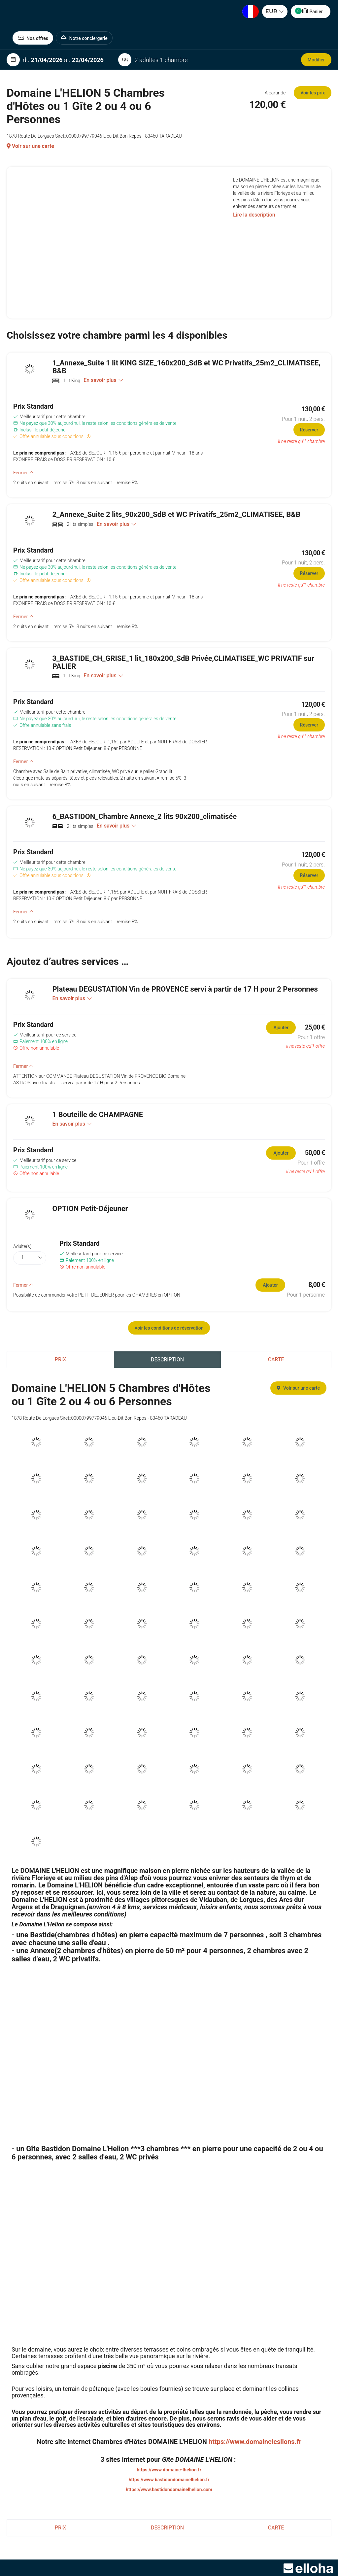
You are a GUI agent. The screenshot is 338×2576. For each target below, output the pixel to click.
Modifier (316, 59)
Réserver (309, 429)
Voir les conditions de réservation (169, 1328)
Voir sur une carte (30, 146)
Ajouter (281, 1027)
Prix (60, 1359)
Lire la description (254, 215)
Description (167, 1359)
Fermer (23, 472)
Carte (276, 1359)
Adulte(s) (22, 1246)
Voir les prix (312, 92)
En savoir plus (103, 380)
